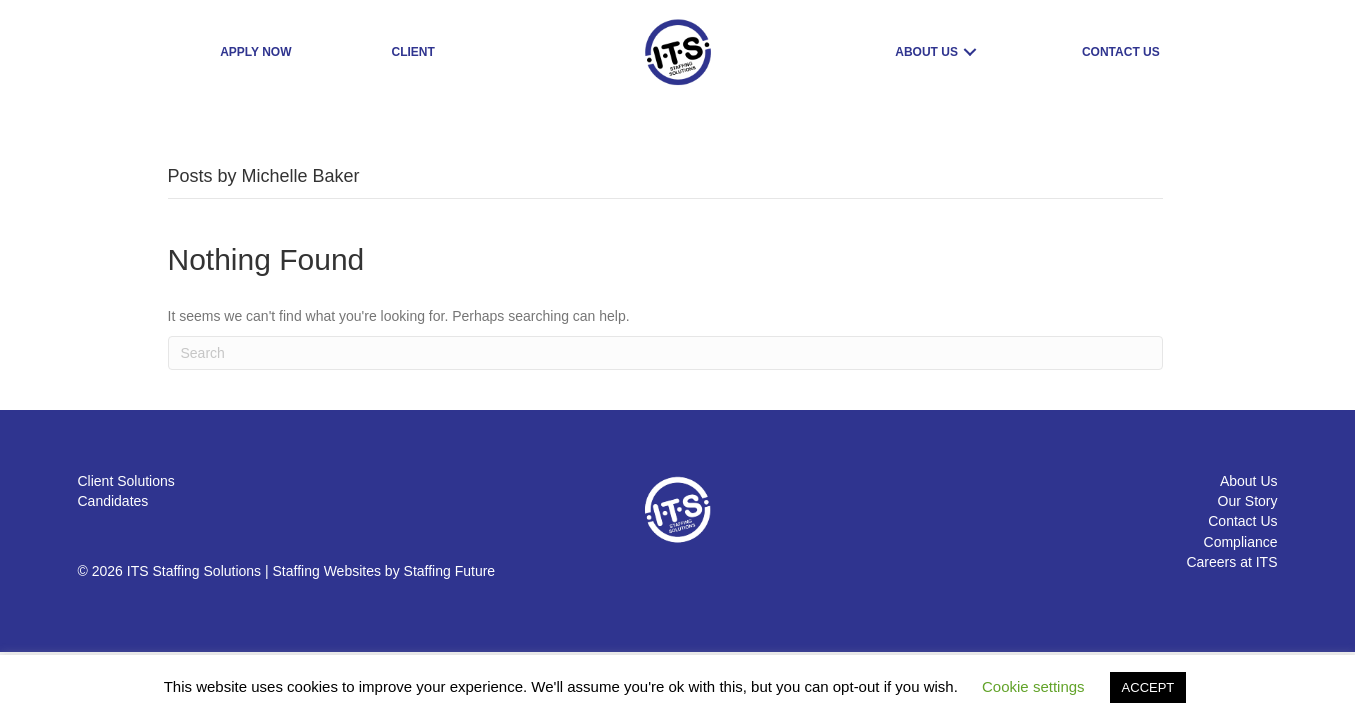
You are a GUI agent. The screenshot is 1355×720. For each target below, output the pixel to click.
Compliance (1241, 542)
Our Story (1248, 501)
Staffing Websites (327, 571)
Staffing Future (450, 571)
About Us (1249, 481)
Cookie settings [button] (1033, 686)
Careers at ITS (1231, 562)
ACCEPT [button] (1148, 687)
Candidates (113, 501)
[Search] (665, 353)
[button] (970, 52)
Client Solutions (126, 481)
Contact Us (1242, 521)
